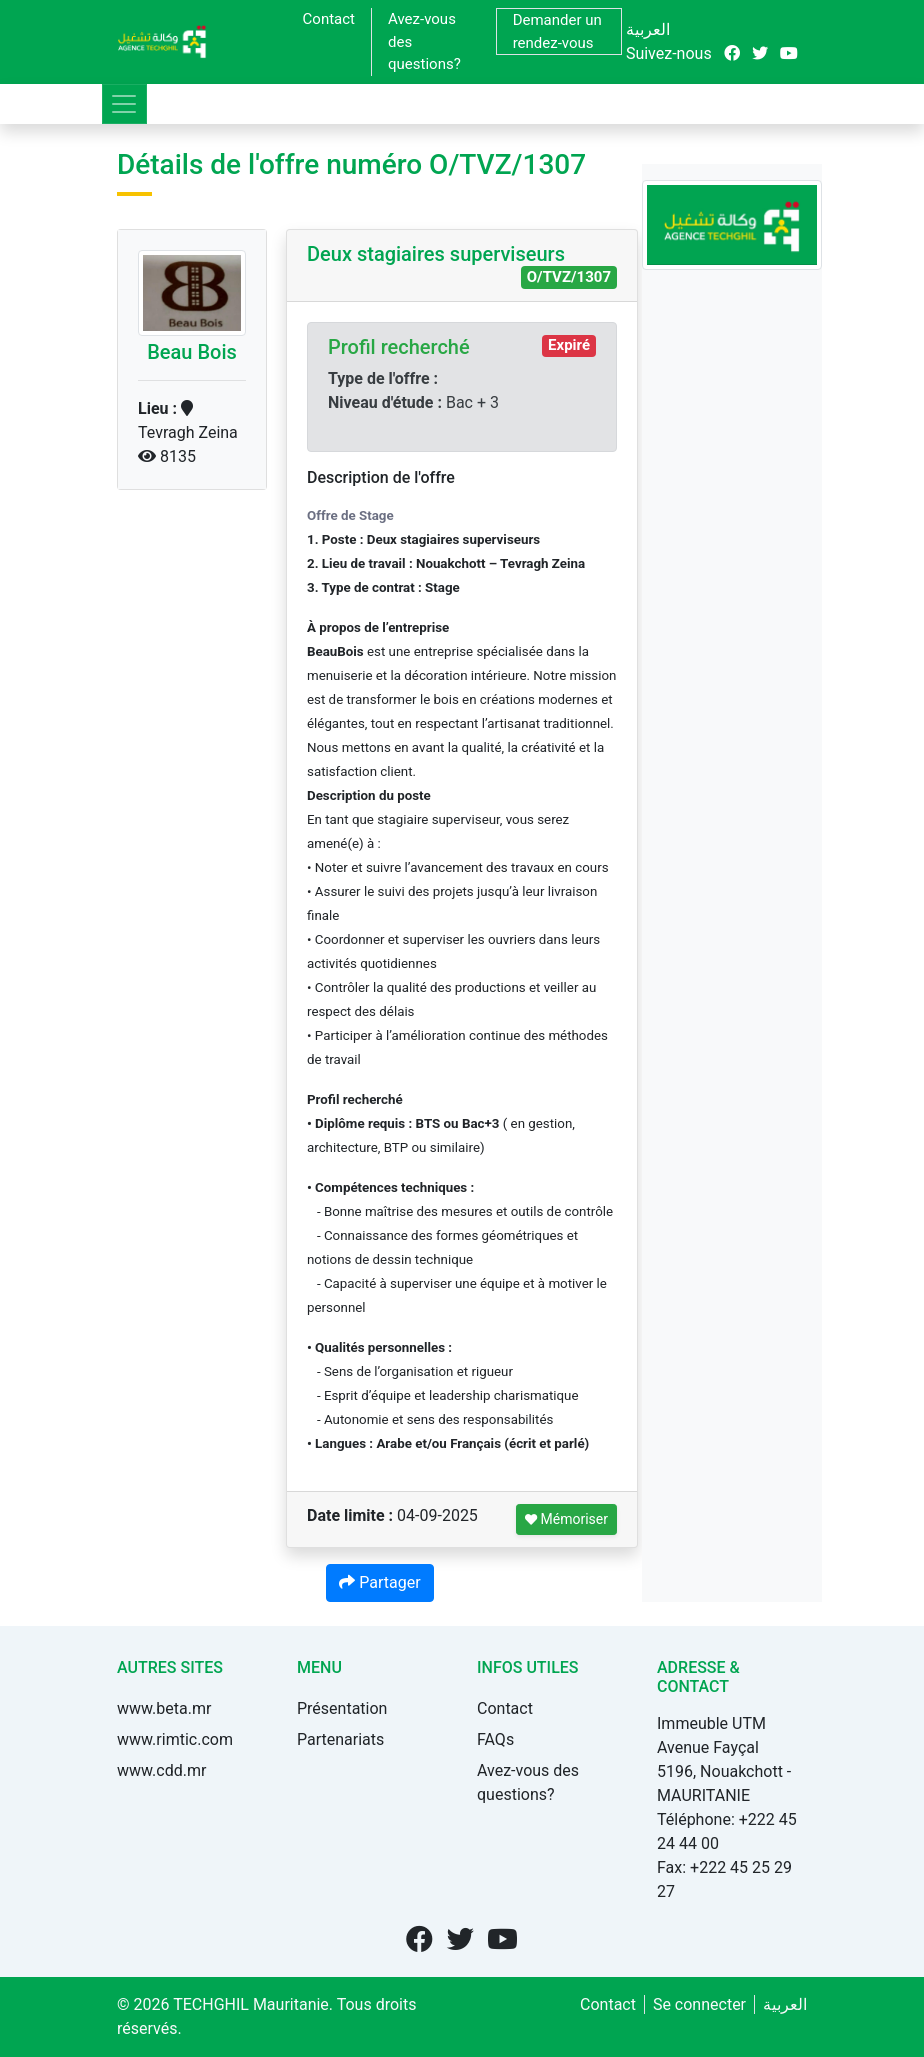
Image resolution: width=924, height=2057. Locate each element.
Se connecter (699, 2004)
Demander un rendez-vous (557, 31)
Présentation (342, 1708)
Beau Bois (192, 352)
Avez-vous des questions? (424, 41)
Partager (379, 1582)
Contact (329, 19)
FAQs (495, 1739)
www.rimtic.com (175, 1739)
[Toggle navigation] (124, 104)
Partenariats (340, 1739)
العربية (648, 29)
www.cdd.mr (161, 1770)
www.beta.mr (164, 1708)
